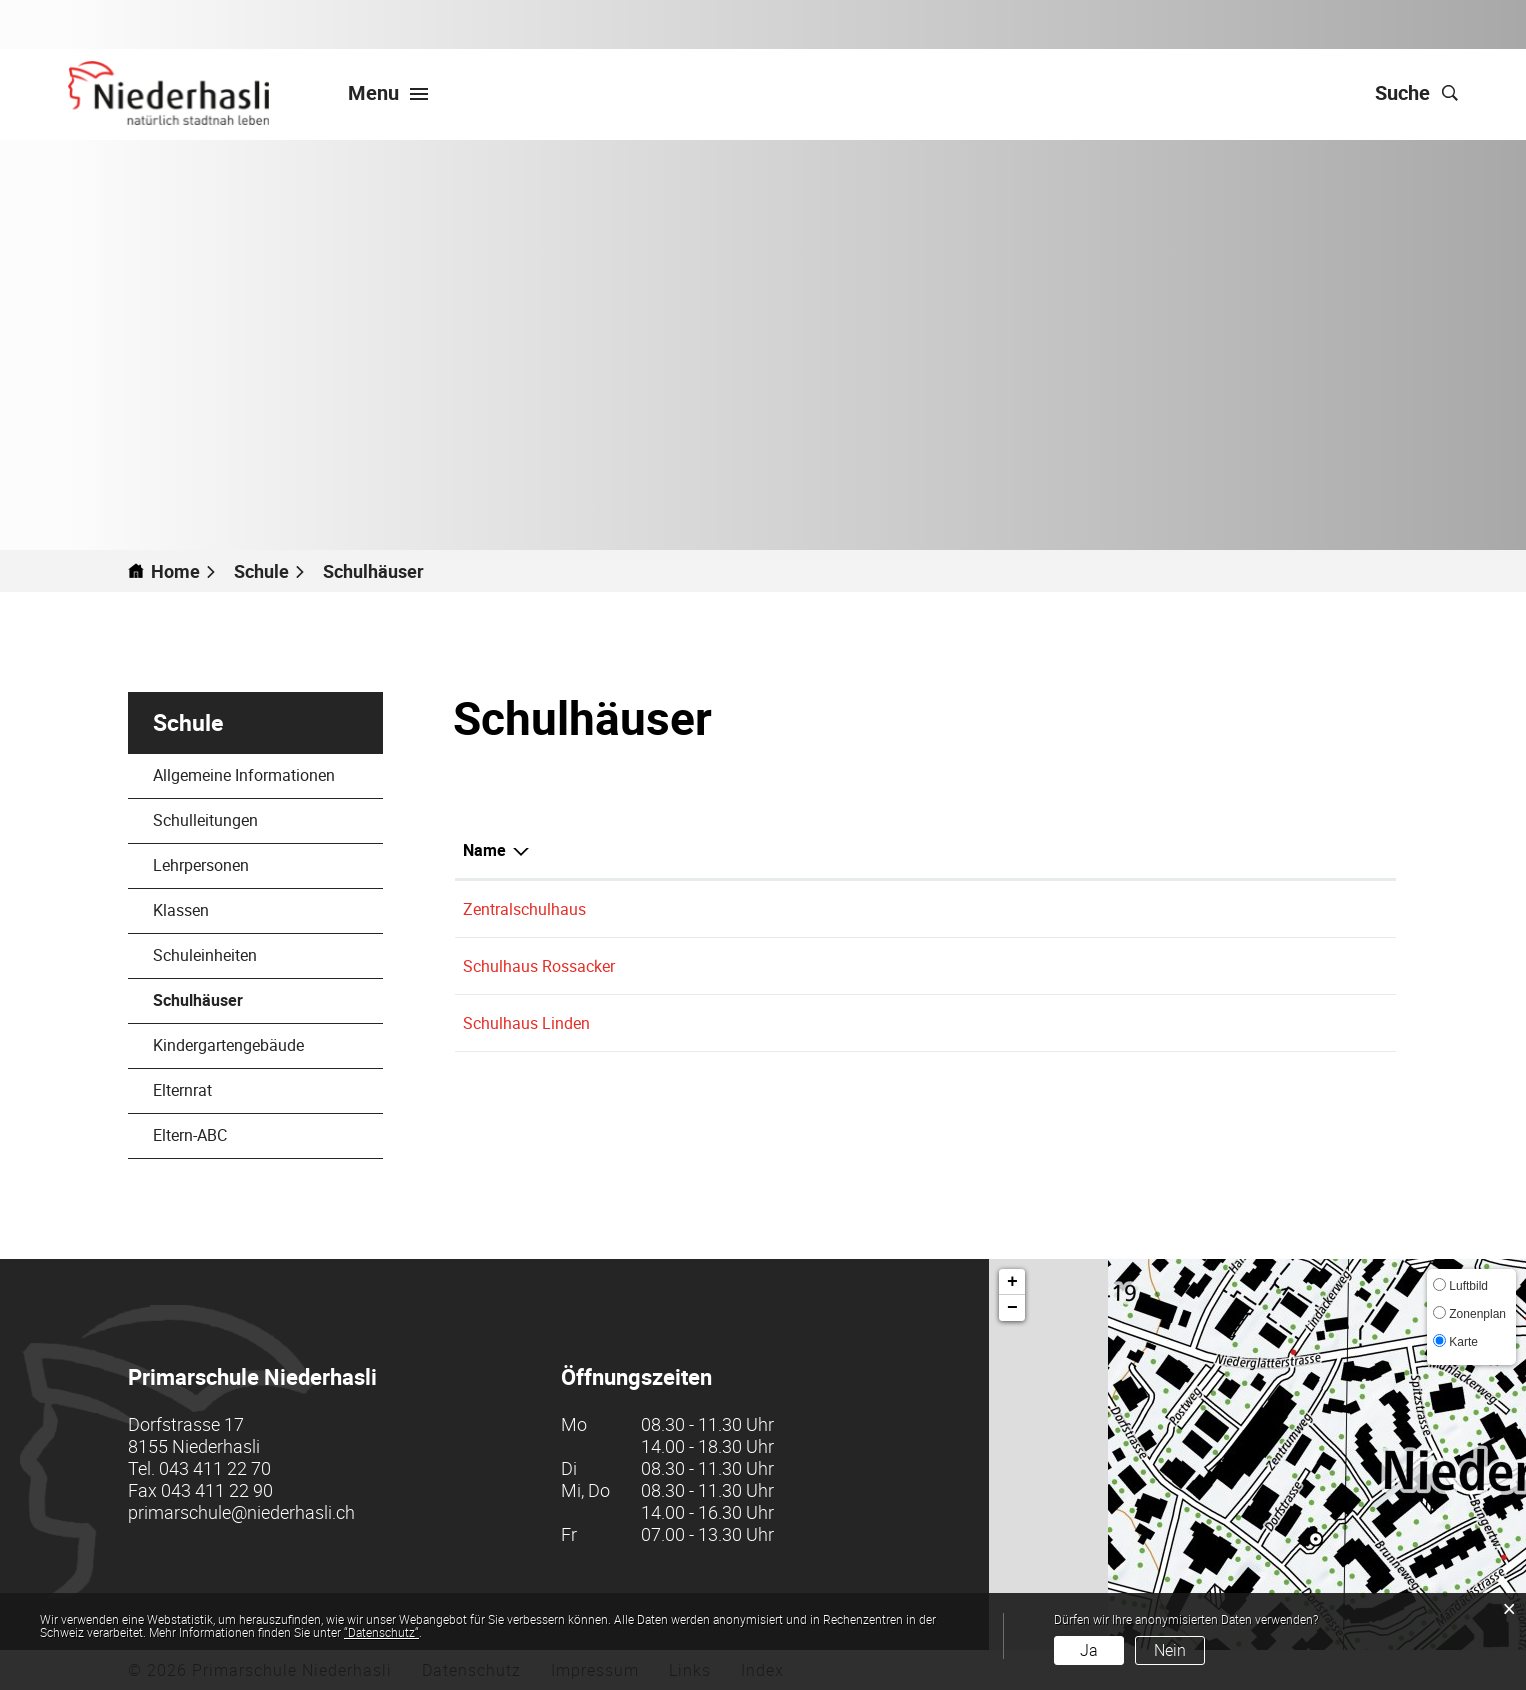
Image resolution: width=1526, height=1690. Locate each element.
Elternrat (182, 1090)
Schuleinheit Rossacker (943, 966)
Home (175, 571)
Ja (1089, 1650)
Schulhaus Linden (526, 1023)
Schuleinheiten (205, 955)
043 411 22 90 (217, 1490)
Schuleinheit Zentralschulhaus (968, 909)
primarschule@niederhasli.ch (241, 1512)
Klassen (181, 910)
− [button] (1012, 1308)
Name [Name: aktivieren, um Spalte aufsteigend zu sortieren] (484, 850)
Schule (188, 722)
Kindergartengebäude (228, 1045)
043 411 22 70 (215, 1468)
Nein (1170, 1650)
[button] (270, 571)
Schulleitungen (205, 820)
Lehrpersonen (201, 865)
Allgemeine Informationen (244, 775)
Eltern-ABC (190, 1135)
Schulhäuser (245, 1000)
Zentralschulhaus (524, 909)
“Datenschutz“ (381, 1632)
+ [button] (1012, 1282)
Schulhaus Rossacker (539, 966)
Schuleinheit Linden (930, 1023)
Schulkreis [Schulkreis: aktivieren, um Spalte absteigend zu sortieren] (899, 850)
